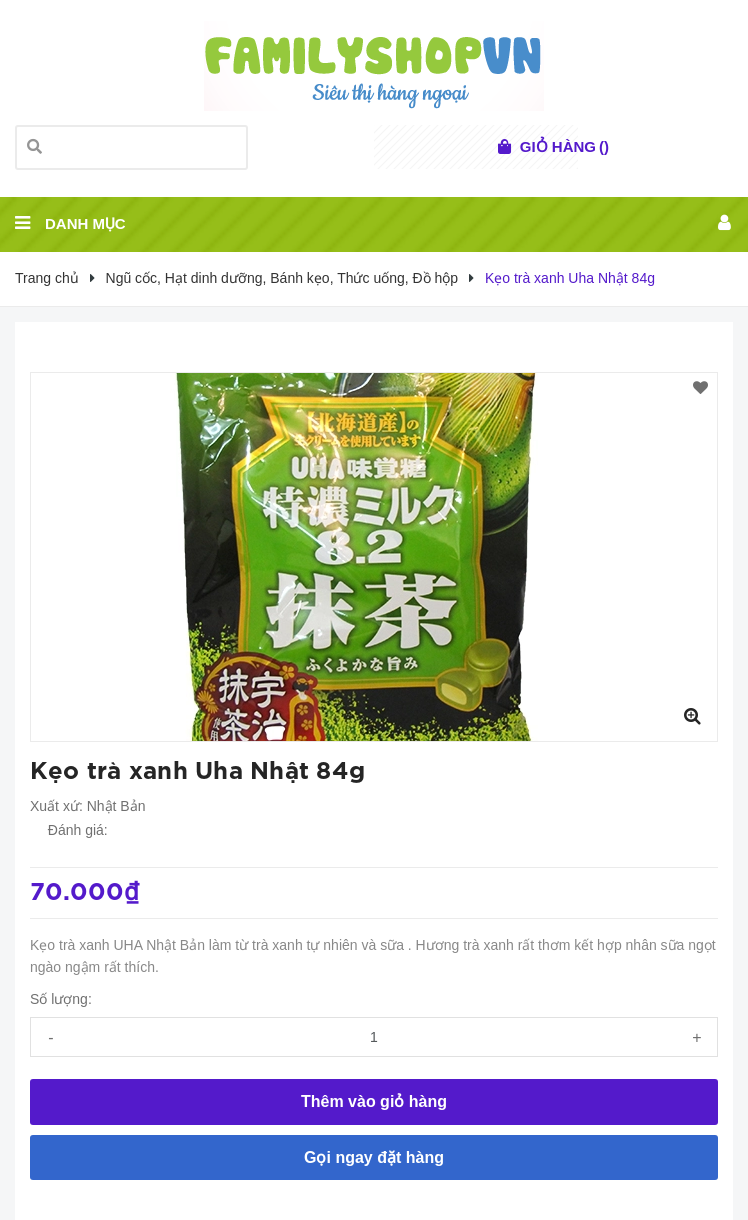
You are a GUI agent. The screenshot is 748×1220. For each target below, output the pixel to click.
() (564, 147)
